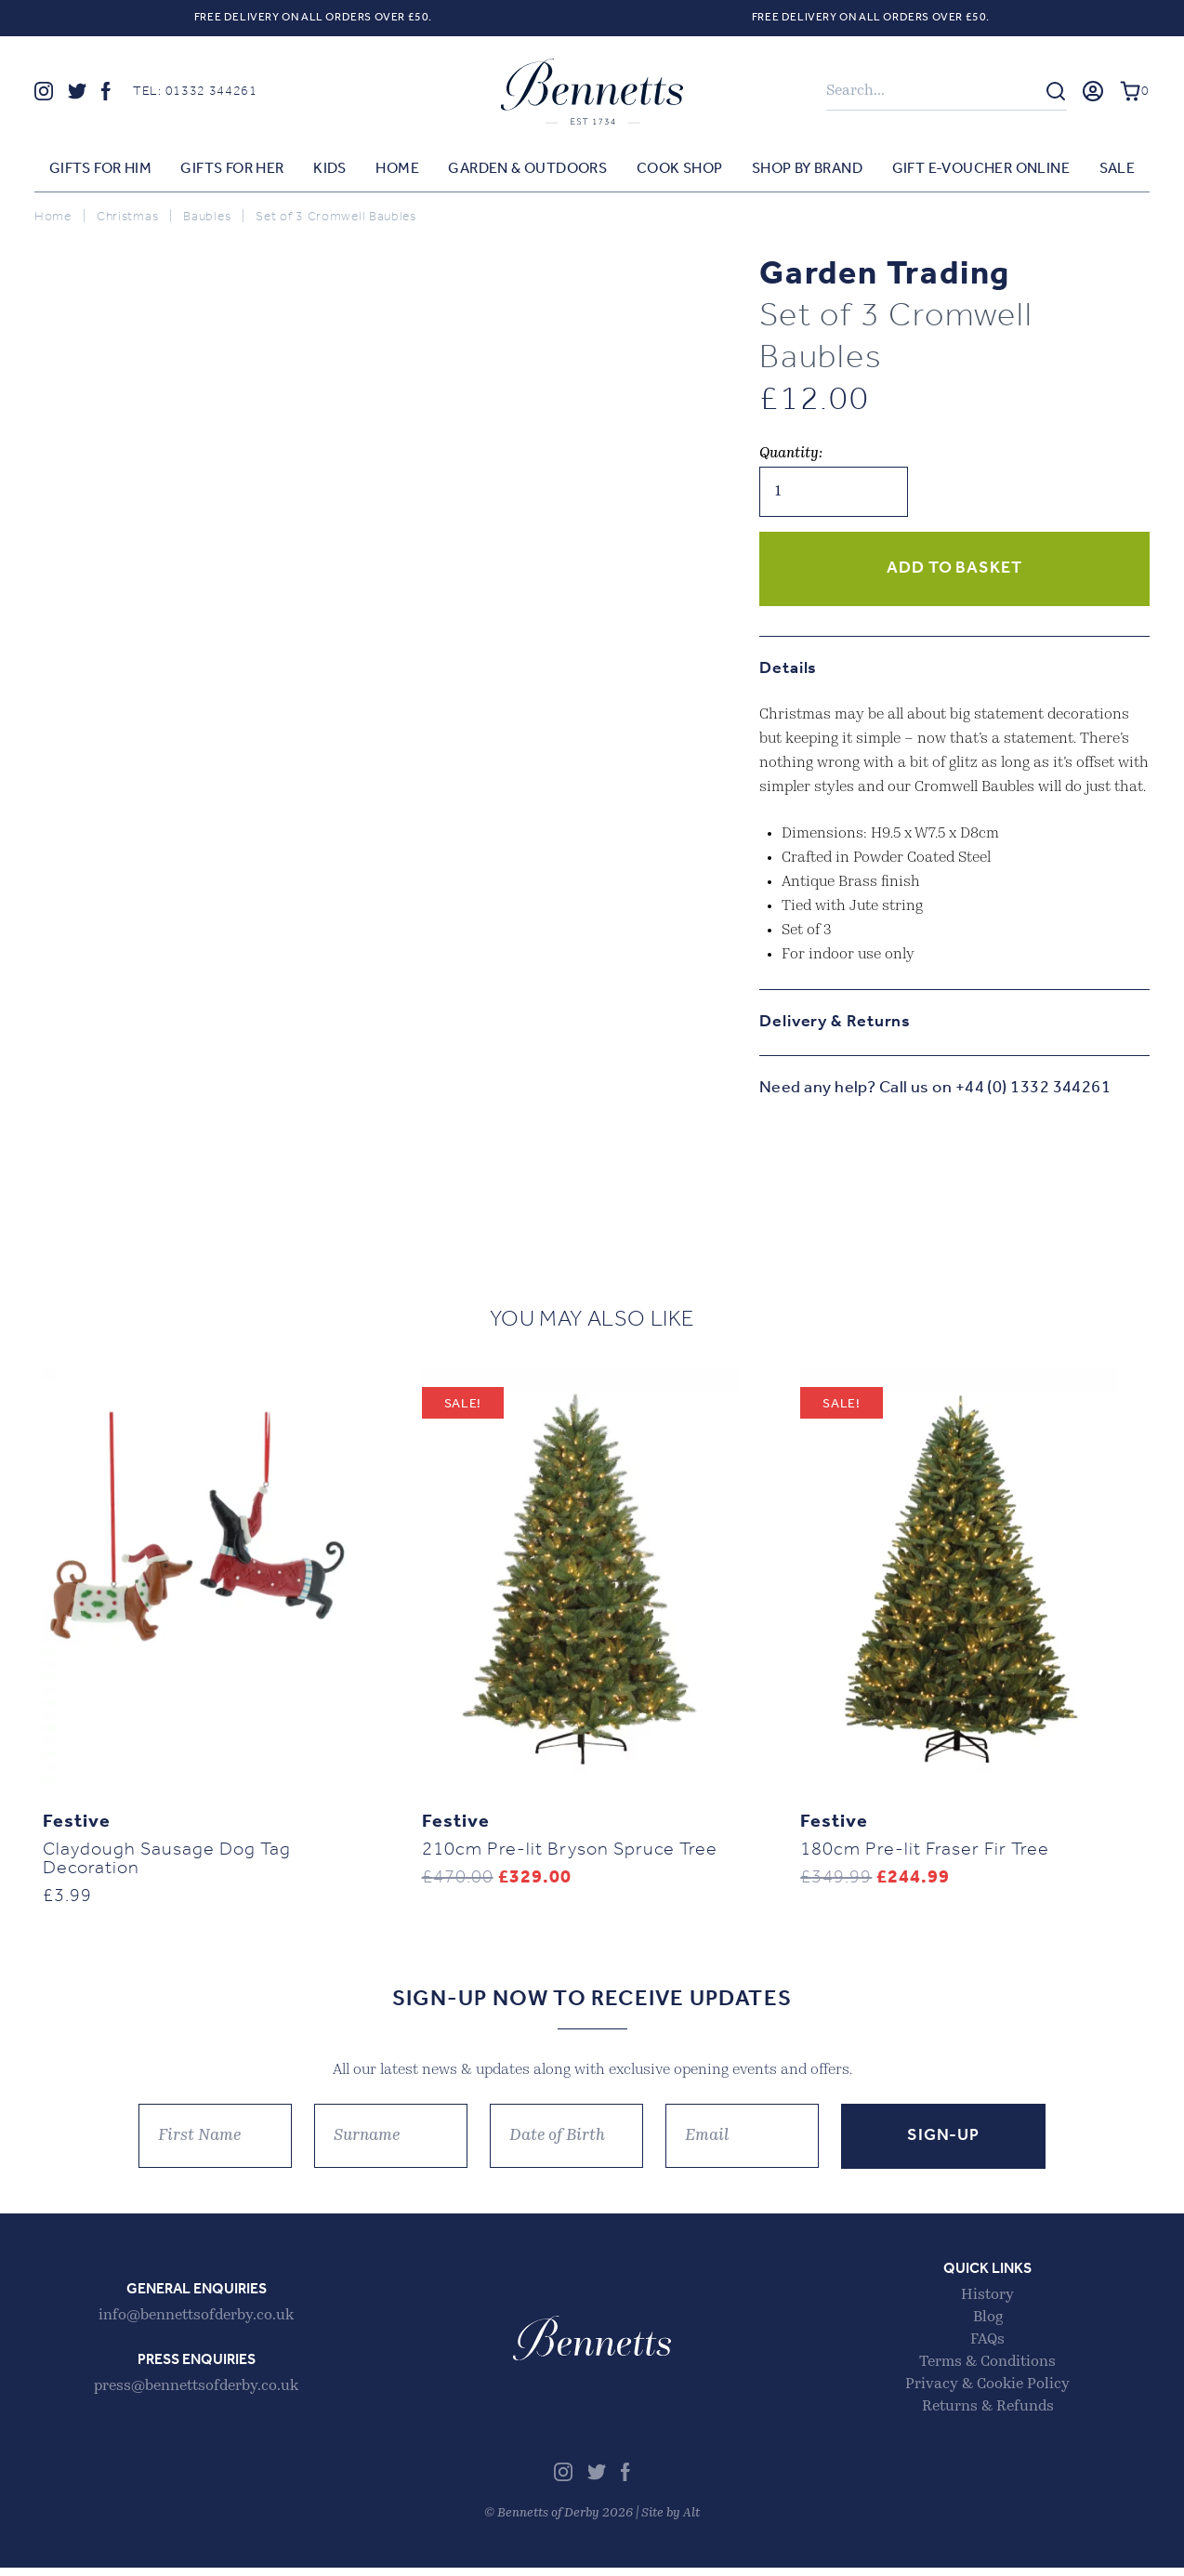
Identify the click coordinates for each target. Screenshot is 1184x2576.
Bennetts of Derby (592, 92)
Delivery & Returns (835, 1023)
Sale (1117, 170)
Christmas (127, 218)
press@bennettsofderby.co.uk (196, 2394)
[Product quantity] (833, 493)
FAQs (987, 2348)
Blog (988, 2325)
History (987, 2303)
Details (788, 670)
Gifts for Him (100, 170)
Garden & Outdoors (527, 170)
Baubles (206, 218)
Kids (330, 170)
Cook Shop (680, 170)
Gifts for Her (231, 170)
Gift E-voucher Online (981, 170)
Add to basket (954, 569)
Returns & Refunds (988, 2415)
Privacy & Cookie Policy (987, 2392)
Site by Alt (670, 2522)
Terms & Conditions (987, 2370)
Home (397, 170)
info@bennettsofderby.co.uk (196, 2324)
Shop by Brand (807, 170)
